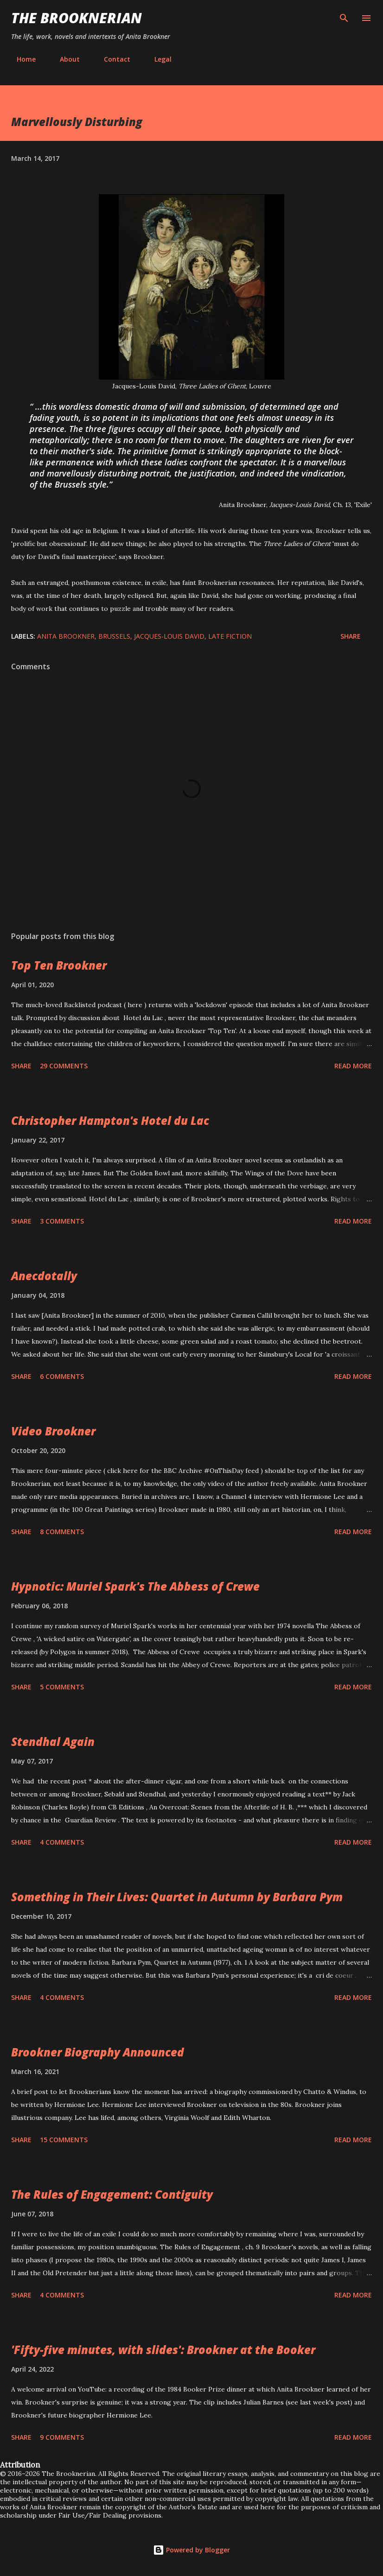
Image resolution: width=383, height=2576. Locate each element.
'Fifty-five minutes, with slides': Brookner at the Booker (163, 2349)
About (64, 59)
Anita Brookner (66, 636)
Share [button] (350, 636)
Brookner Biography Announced (97, 2052)
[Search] (344, 16)
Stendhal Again (53, 1741)
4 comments (62, 1842)
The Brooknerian (76, 17)
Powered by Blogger (191, 2549)
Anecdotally (44, 1275)
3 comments (62, 1221)
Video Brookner (53, 1431)
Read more (353, 1065)
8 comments (62, 1531)
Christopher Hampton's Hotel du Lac (110, 1120)
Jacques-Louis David (169, 636)
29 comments (64, 1065)
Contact (111, 59)
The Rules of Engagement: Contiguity (112, 2194)
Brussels (114, 636)
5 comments (62, 1686)
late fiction (230, 636)
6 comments (62, 1376)
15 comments (64, 2139)
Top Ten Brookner (59, 965)
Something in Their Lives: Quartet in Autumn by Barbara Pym (177, 1896)
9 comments (62, 2437)
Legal (157, 59)
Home (20, 59)
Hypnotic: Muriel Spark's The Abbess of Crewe (135, 1586)
